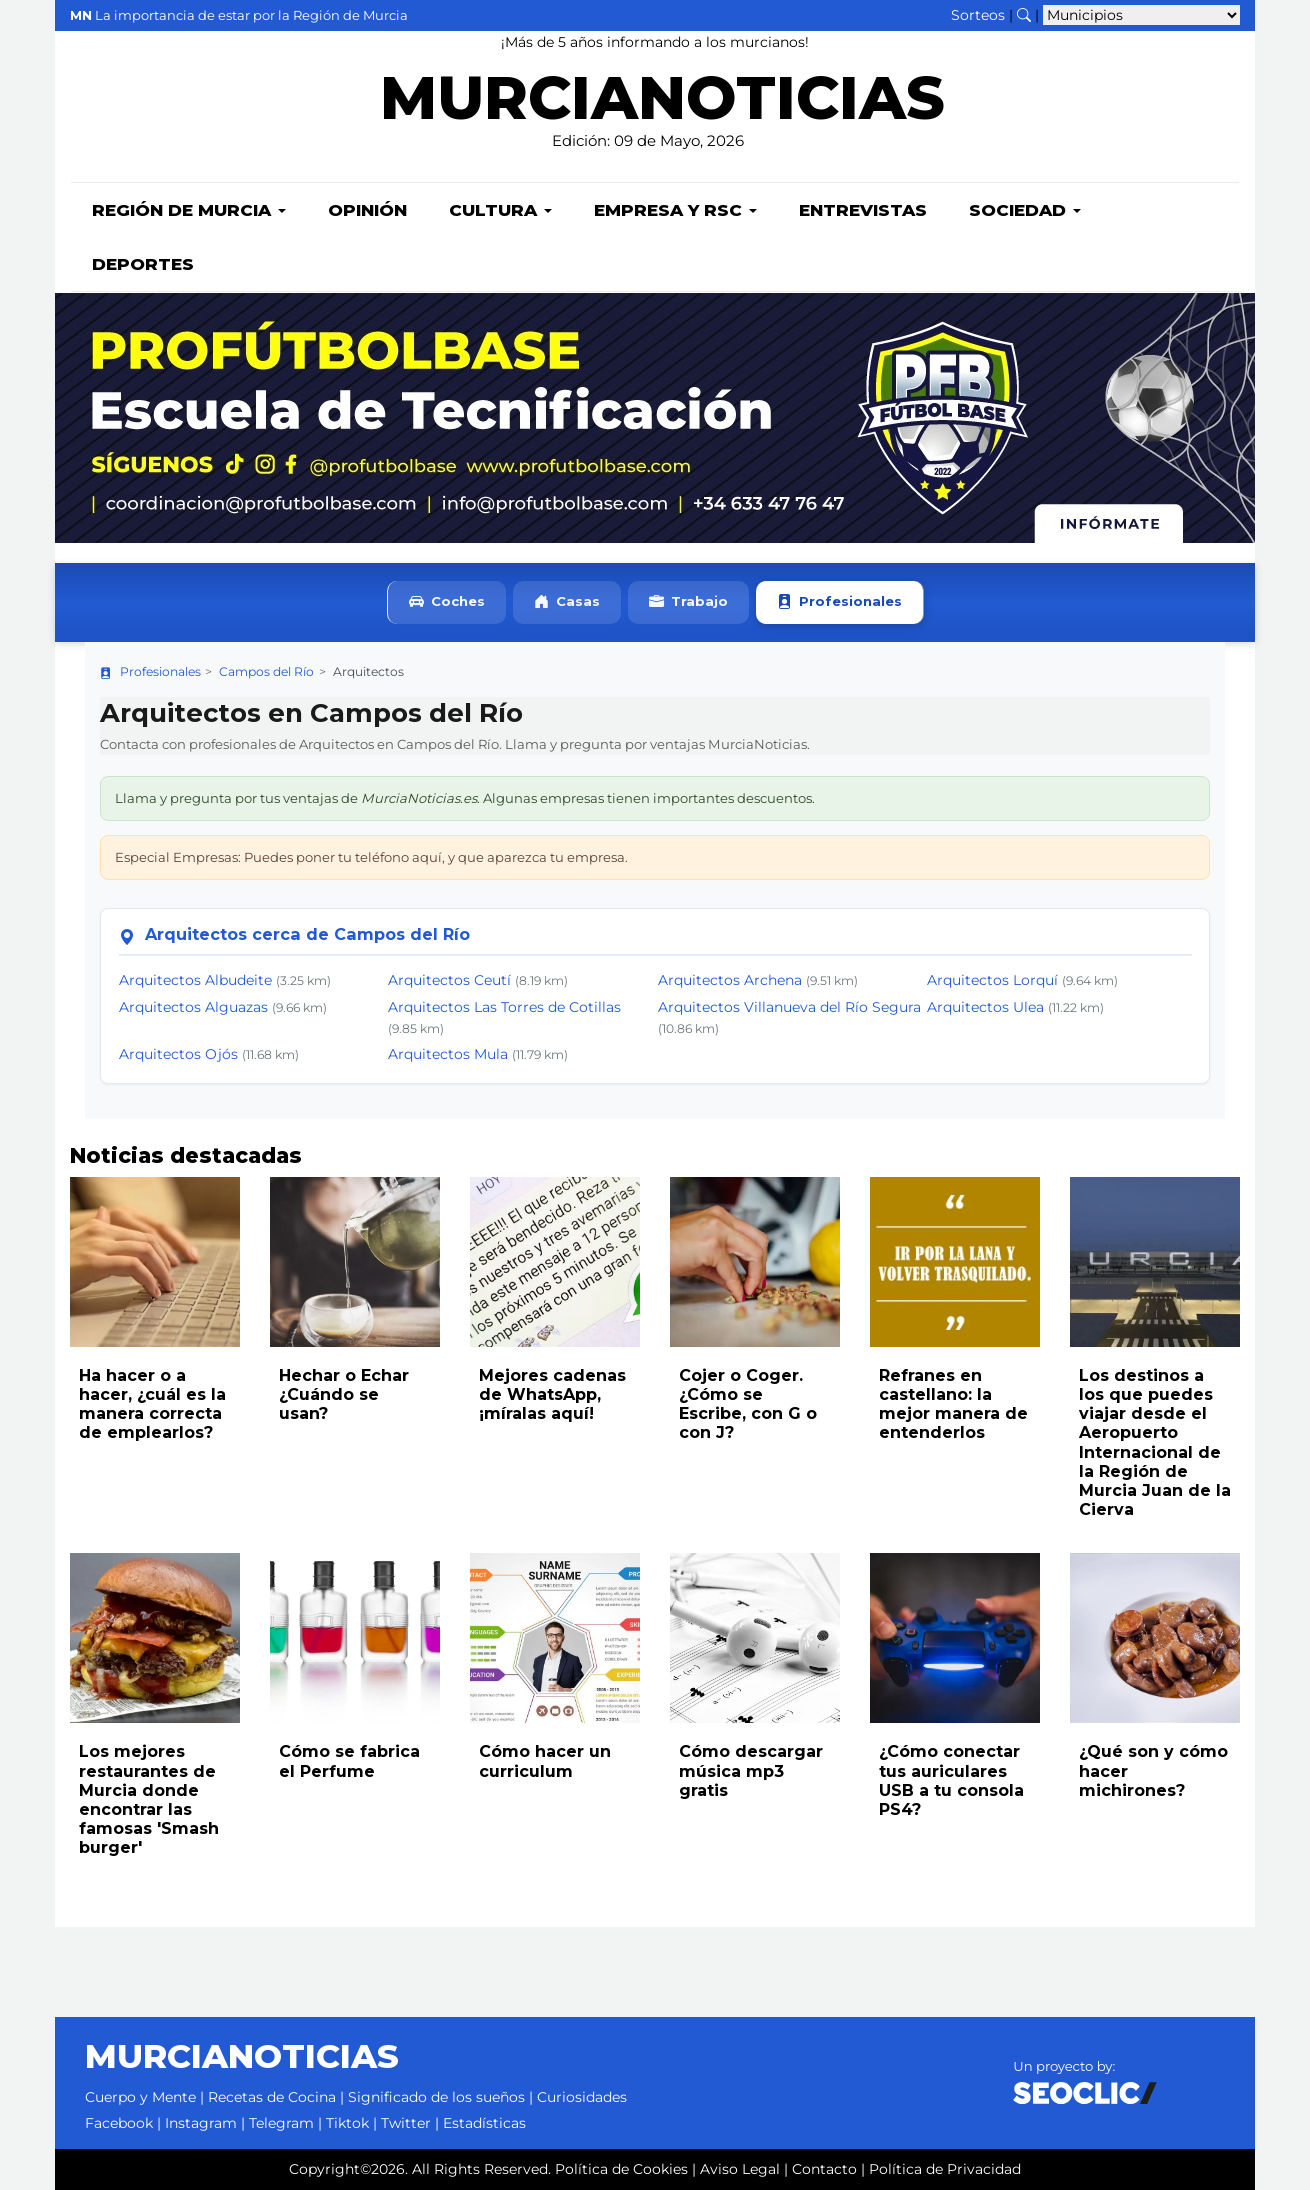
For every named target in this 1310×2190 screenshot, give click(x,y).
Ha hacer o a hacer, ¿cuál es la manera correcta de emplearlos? (152, 1404)
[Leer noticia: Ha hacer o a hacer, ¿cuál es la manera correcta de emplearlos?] (155, 1262)
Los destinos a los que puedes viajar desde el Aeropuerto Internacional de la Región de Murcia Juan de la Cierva (1155, 1442)
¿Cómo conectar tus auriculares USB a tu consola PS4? (951, 1780)
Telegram (281, 2123)
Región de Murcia (189, 210)
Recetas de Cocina (272, 2097)
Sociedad (1025, 210)
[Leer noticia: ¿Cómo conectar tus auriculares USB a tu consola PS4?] (955, 1638)
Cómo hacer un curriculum (545, 1761)
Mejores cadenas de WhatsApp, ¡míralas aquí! (552, 1394)
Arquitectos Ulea (985, 1007)
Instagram (201, 2123)
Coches (447, 602)
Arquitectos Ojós (178, 1054)
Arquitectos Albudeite (195, 980)
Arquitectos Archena (730, 980)
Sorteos (978, 15)
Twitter (406, 2123)
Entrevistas (863, 210)
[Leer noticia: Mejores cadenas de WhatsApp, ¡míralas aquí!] (555, 1262)
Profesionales (839, 602)
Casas (567, 602)
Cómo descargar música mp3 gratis (751, 1770)
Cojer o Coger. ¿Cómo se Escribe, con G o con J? (748, 1404)
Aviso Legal (740, 2169)
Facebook (119, 2123)
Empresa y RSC (675, 210)
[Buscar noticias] (1024, 15)
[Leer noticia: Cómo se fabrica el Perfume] (355, 1638)
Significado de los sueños (436, 2097)
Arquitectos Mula (448, 1054)
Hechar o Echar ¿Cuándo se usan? (344, 1394)
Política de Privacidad (945, 2169)
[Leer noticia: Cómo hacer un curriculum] (555, 1638)
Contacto (824, 2169)
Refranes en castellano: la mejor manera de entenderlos (953, 1404)
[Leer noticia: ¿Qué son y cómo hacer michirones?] (1155, 1638)
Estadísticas (484, 2123)
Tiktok (347, 2123)
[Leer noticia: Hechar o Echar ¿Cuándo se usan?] (355, 1262)
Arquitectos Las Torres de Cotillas (504, 1007)
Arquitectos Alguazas (193, 1007)
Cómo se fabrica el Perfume (349, 1761)
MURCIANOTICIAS (662, 105)
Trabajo (688, 602)
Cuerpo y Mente (140, 2097)
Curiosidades (582, 2097)
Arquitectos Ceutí (449, 980)
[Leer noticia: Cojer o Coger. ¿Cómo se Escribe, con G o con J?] (755, 1262)
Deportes (143, 264)
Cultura (500, 210)
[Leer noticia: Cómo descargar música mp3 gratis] (755, 1638)
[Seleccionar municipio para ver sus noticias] (1141, 15)
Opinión (367, 210)
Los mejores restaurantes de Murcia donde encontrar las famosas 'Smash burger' (149, 1799)
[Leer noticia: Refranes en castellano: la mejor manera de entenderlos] (955, 1262)
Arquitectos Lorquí (992, 980)
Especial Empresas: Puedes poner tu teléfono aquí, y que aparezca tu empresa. (371, 857)
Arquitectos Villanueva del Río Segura (789, 1007)
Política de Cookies (621, 2169)
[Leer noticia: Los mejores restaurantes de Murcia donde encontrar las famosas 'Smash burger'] (155, 1638)
